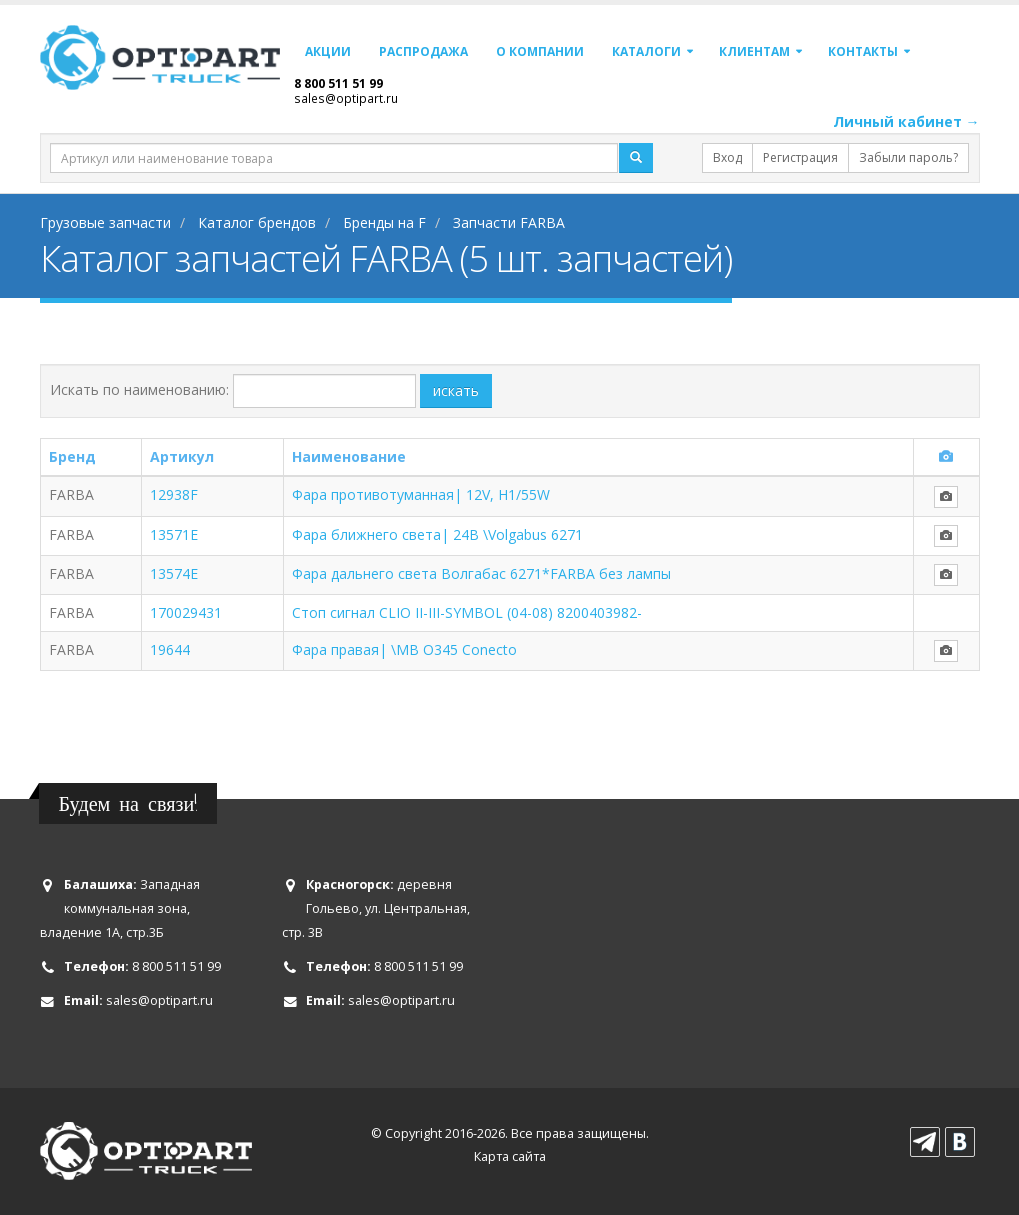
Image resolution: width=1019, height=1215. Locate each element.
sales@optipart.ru (346, 98)
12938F (174, 494)
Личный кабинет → (906, 121)
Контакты (863, 51)
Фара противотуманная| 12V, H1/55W (421, 494)
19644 (170, 649)
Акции (328, 51)
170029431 (186, 612)
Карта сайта (510, 1156)
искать (456, 390)
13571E (174, 534)
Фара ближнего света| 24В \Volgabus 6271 (437, 534)
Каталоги (646, 51)
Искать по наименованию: (139, 389)
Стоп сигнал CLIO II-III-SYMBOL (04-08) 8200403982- (467, 612)
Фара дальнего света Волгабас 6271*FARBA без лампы (481, 573)
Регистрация (800, 157)
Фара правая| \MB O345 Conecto (404, 649)
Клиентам (754, 51)
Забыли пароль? (908, 157)
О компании (540, 51)
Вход (727, 157)
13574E (174, 573)
